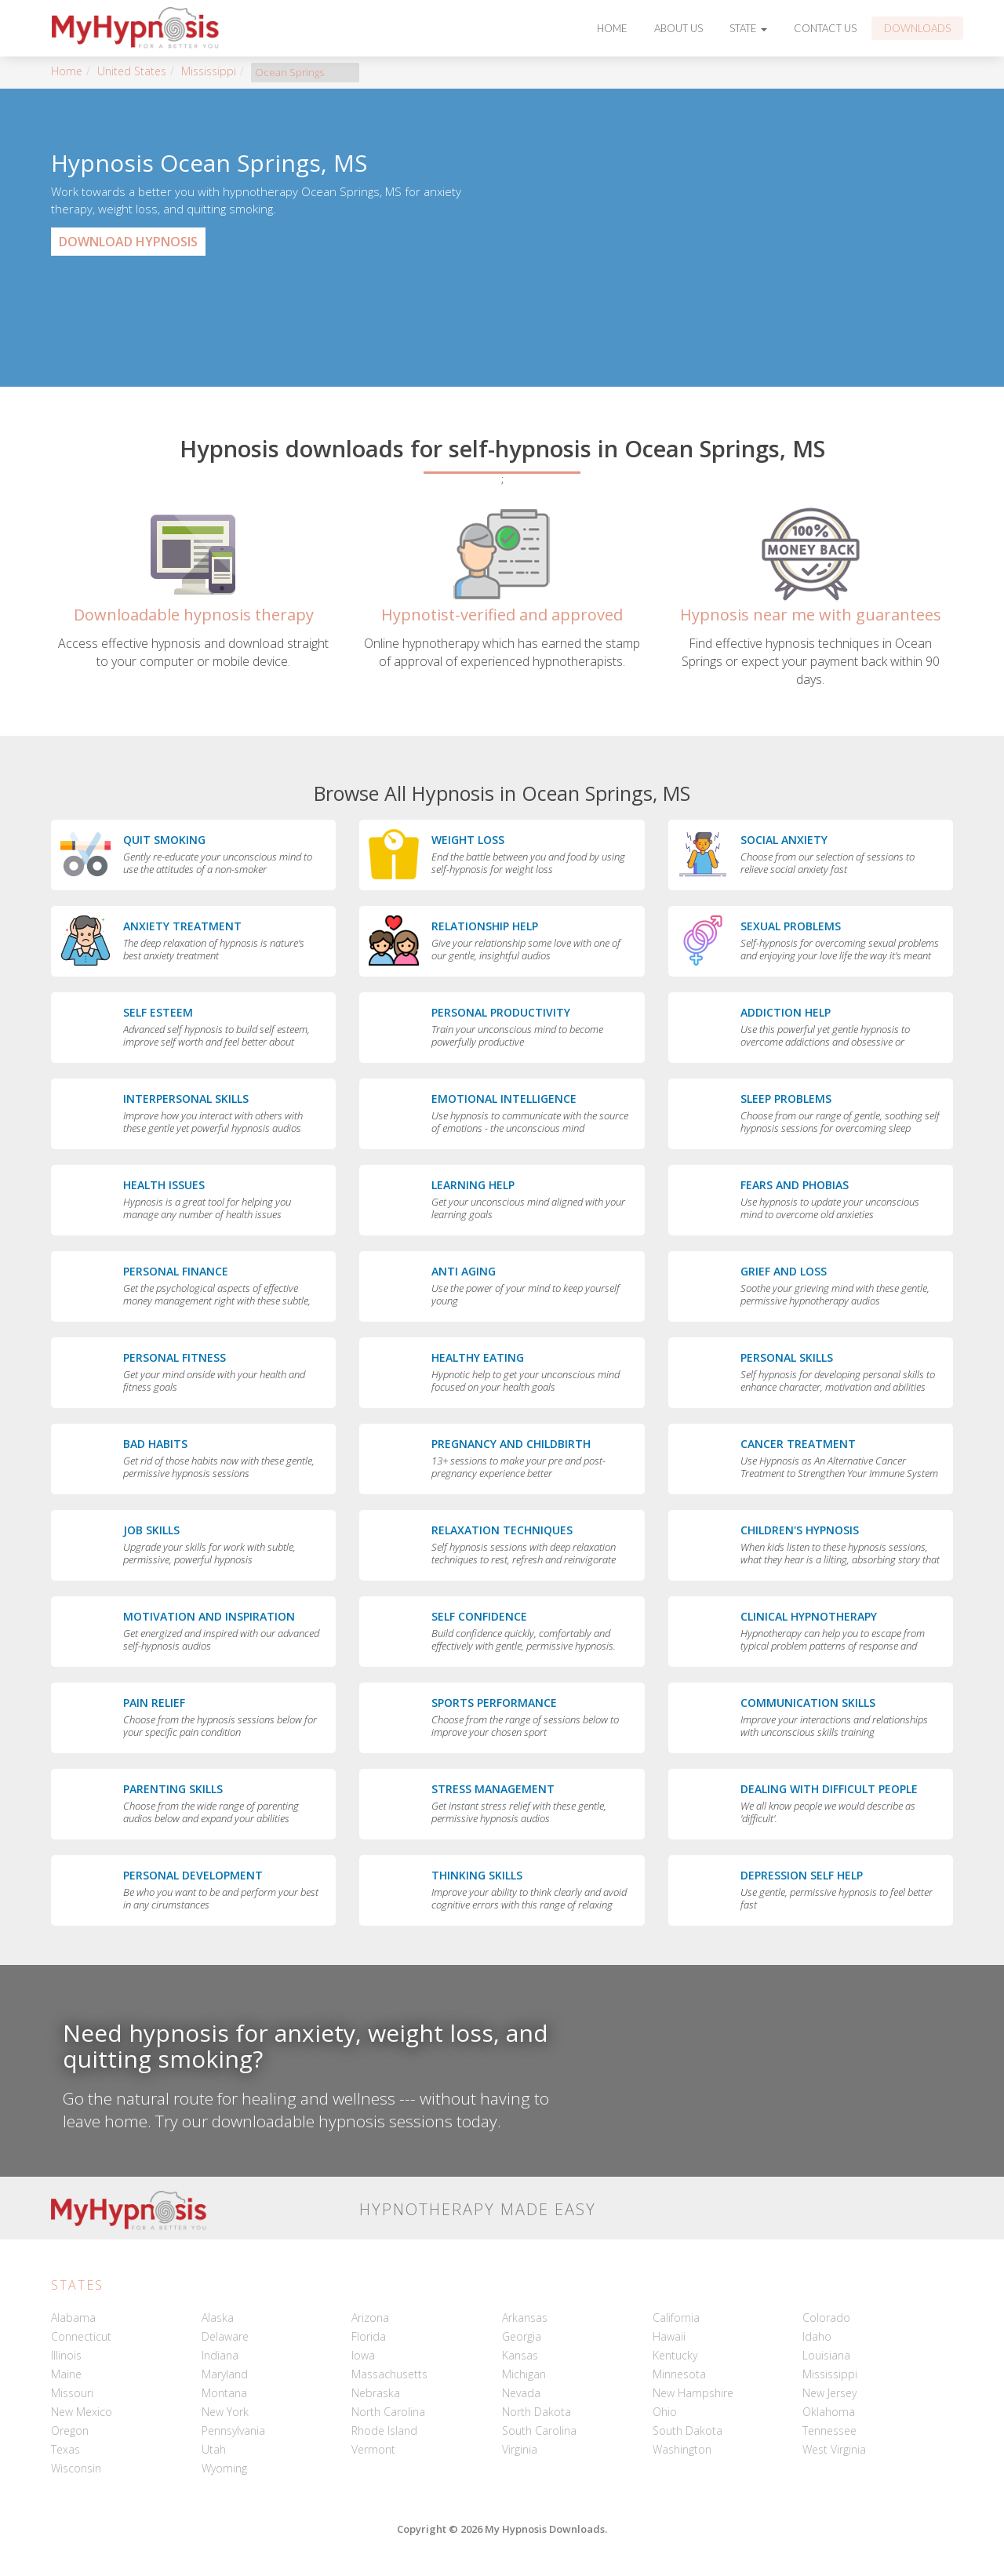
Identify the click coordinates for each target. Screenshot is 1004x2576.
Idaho (816, 2336)
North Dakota (536, 2411)
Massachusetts (389, 2374)
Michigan (524, 2374)
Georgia (521, 2336)
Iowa (363, 2355)
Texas (65, 2449)
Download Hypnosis (128, 241)
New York (225, 2411)
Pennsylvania (233, 2430)
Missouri (72, 2392)
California (676, 2317)
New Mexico (81, 2411)
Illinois (66, 2355)
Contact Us (825, 28)
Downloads (917, 28)
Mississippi (208, 71)
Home (612, 28)
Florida (368, 2336)
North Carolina (388, 2411)
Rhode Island (384, 2430)
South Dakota (687, 2430)
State (748, 28)
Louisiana (826, 2355)
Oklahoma (828, 2411)
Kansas (520, 2355)
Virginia (519, 2449)
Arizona (370, 2317)
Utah (214, 2449)
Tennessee (829, 2430)
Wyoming (224, 2468)
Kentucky (675, 2355)
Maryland (225, 2374)
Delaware (225, 2336)
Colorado (826, 2317)
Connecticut (81, 2336)
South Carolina (539, 2430)
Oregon (70, 2430)
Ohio (665, 2411)
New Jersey (829, 2392)
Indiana (220, 2355)
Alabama (73, 2317)
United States (131, 71)
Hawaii (669, 2336)
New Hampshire (693, 2392)
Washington (682, 2449)
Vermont (373, 2449)
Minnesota (679, 2374)
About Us (678, 28)
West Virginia (834, 2449)
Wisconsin (76, 2468)
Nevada (521, 2392)
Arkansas (524, 2317)
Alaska (218, 2317)
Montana (224, 2392)
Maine (66, 2374)
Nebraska (375, 2392)
